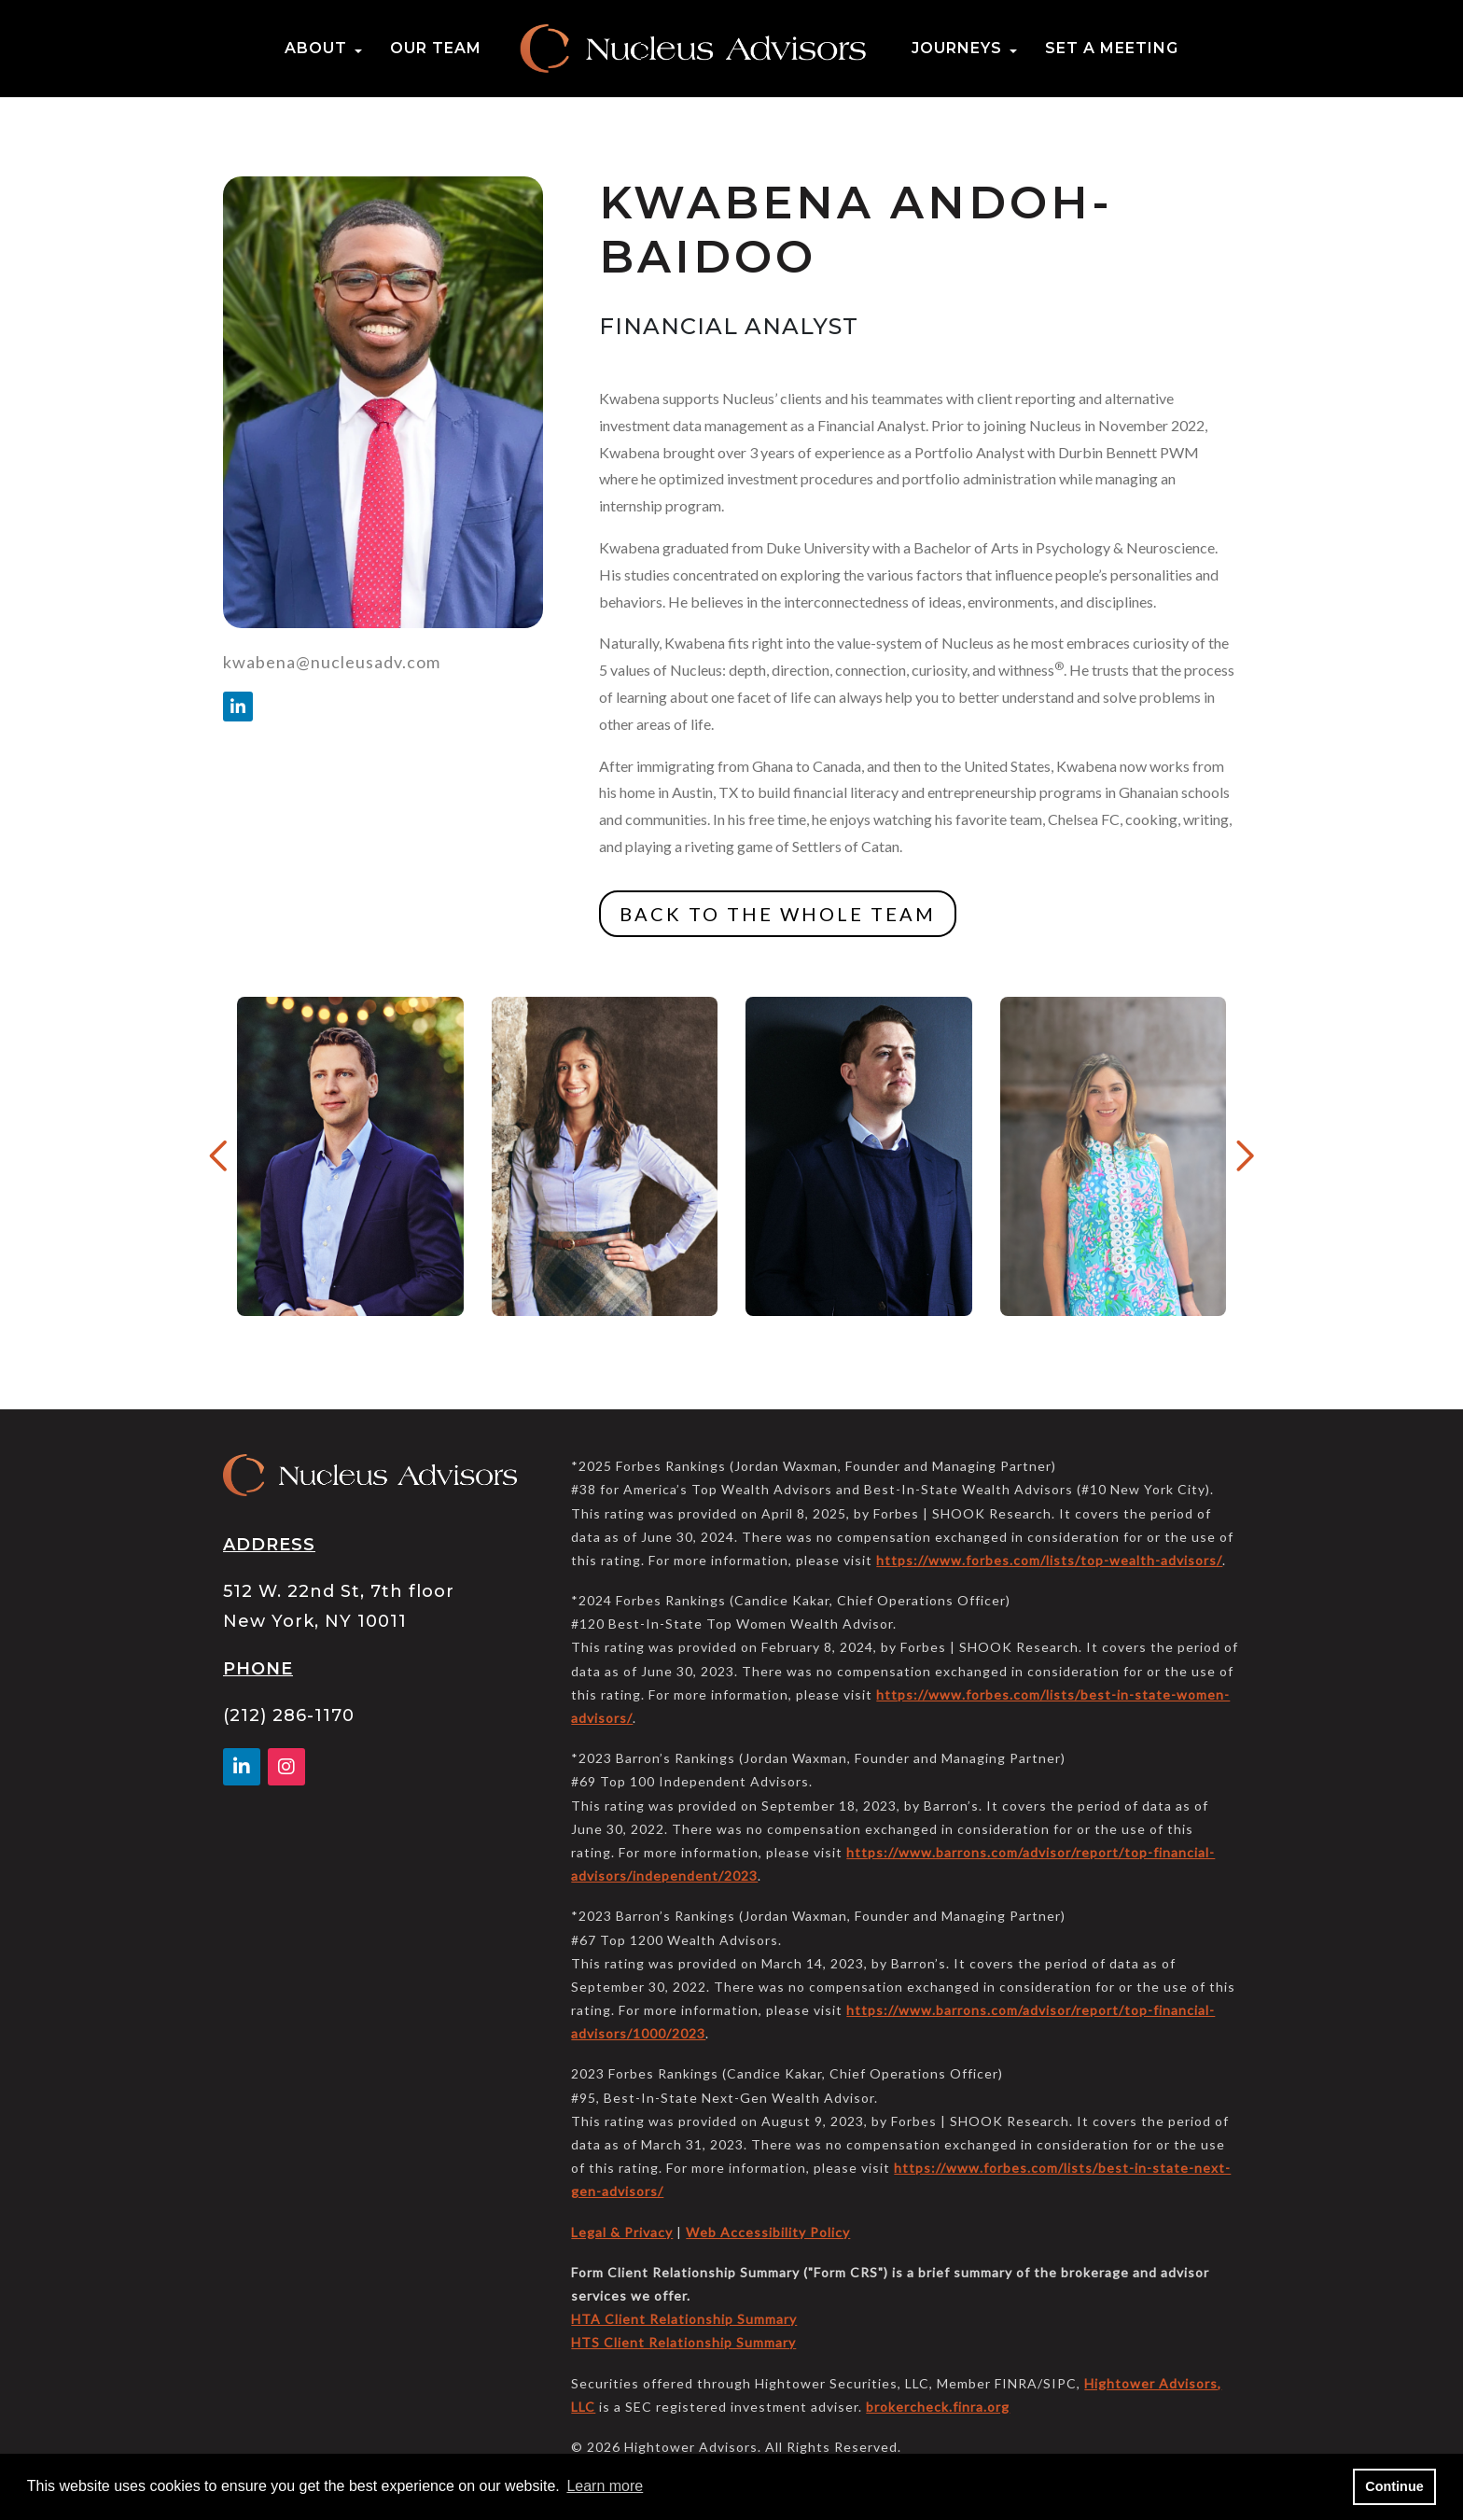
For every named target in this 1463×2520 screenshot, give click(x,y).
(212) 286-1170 (289, 1715)
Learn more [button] (604, 2486)
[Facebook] (286, 1767)
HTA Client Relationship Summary (684, 2319)
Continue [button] (1394, 2486)
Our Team (435, 48)
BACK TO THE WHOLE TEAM (778, 914)
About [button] (316, 48)
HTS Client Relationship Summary (683, 2342)
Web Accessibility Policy (768, 2232)
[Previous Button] (220, 1156)
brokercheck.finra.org (938, 2407)
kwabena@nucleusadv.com (331, 661)
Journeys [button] (957, 48)
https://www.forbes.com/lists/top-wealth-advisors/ (1049, 1560)
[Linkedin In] (238, 706)
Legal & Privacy (622, 2232)
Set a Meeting (1111, 48)
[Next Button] (1243, 1156)
